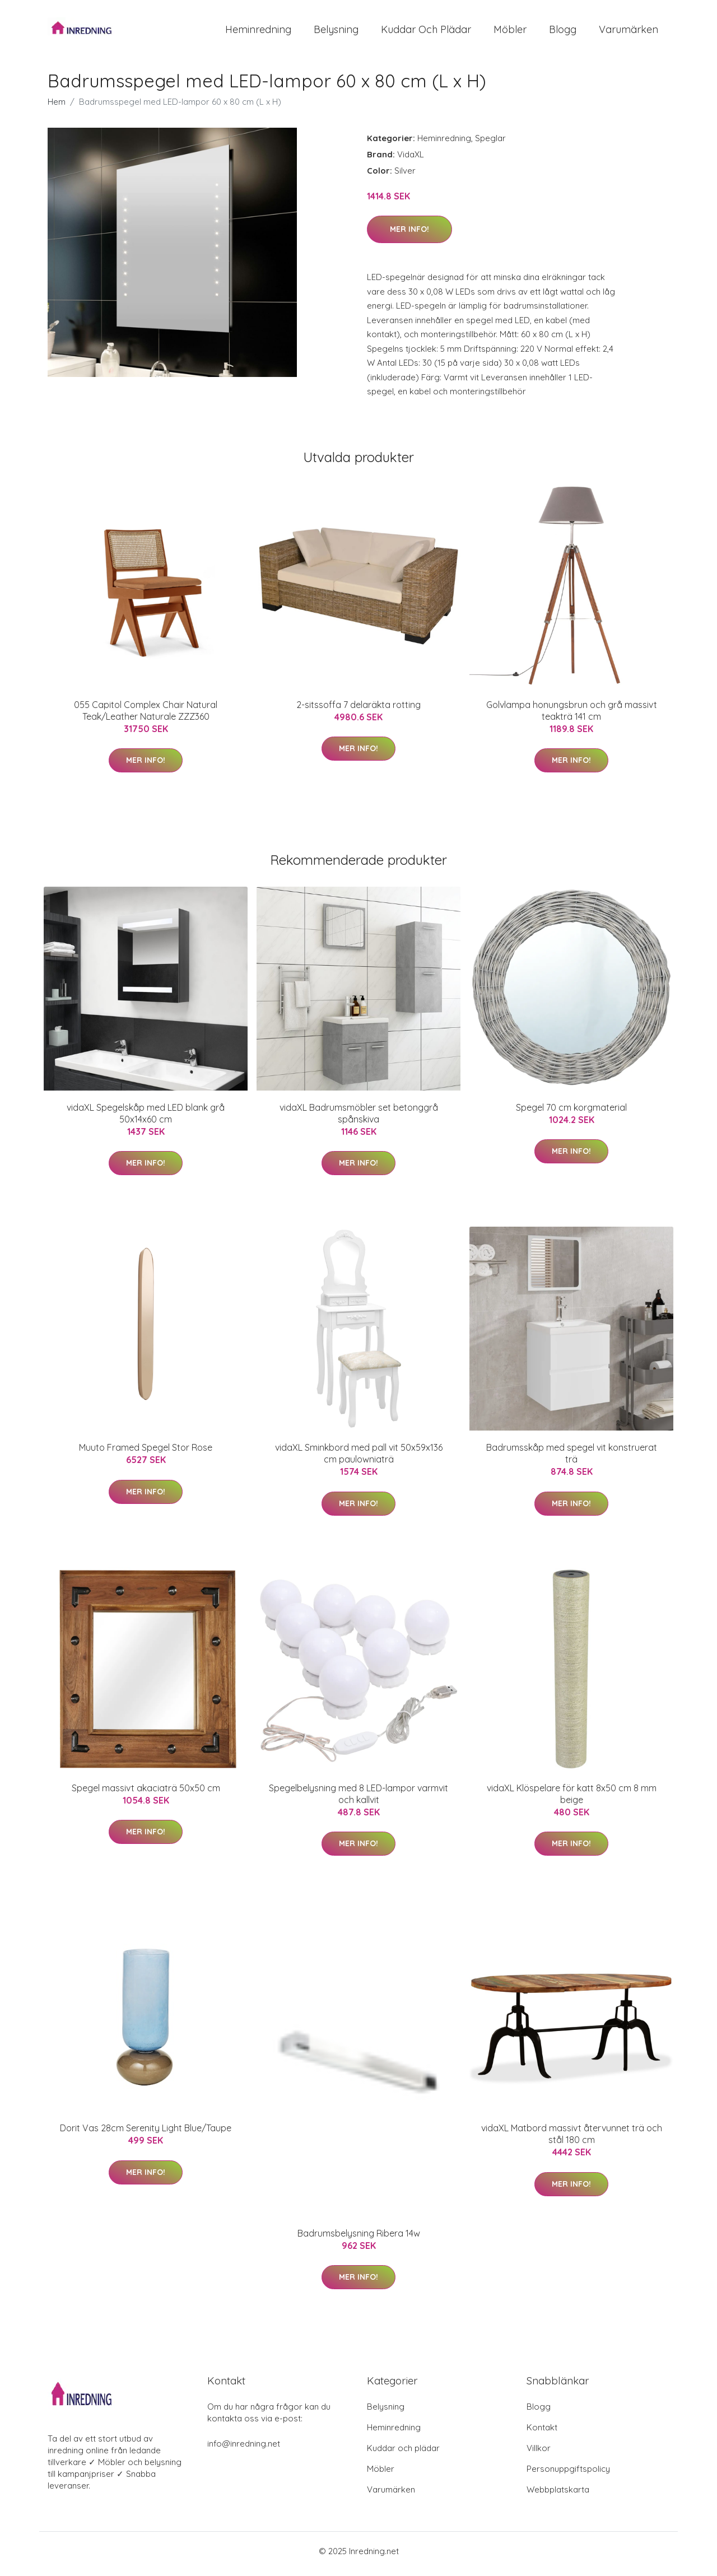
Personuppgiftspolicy (568, 2474)
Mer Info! (409, 235)
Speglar (490, 143)
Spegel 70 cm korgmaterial (571, 1113)
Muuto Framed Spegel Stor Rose (145, 1453)
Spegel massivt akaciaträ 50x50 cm (146, 1793)
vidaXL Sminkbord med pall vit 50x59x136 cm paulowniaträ (359, 1459)
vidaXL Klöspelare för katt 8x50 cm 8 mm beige (572, 1799)
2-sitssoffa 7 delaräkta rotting (358, 710)
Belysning (336, 32)
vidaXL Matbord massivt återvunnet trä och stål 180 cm (571, 2139)
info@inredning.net (243, 2449)
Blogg (562, 32)
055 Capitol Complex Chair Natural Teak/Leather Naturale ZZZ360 (145, 716)
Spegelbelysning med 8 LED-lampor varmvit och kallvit (358, 1799)
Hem (57, 107)
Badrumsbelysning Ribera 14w (358, 2238)
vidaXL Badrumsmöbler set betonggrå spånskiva (359, 1118)
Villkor (539, 2453)
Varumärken (628, 32)
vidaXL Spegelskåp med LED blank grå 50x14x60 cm (146, 1118)
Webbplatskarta (558, 2495)
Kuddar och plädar (426, 32)
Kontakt (542, 2433)
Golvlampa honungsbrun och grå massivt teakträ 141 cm (571, 716)
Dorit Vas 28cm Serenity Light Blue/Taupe (145, 2134)
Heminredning (258, 32)
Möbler (510, 32)
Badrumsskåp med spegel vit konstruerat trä (571, 1459)
